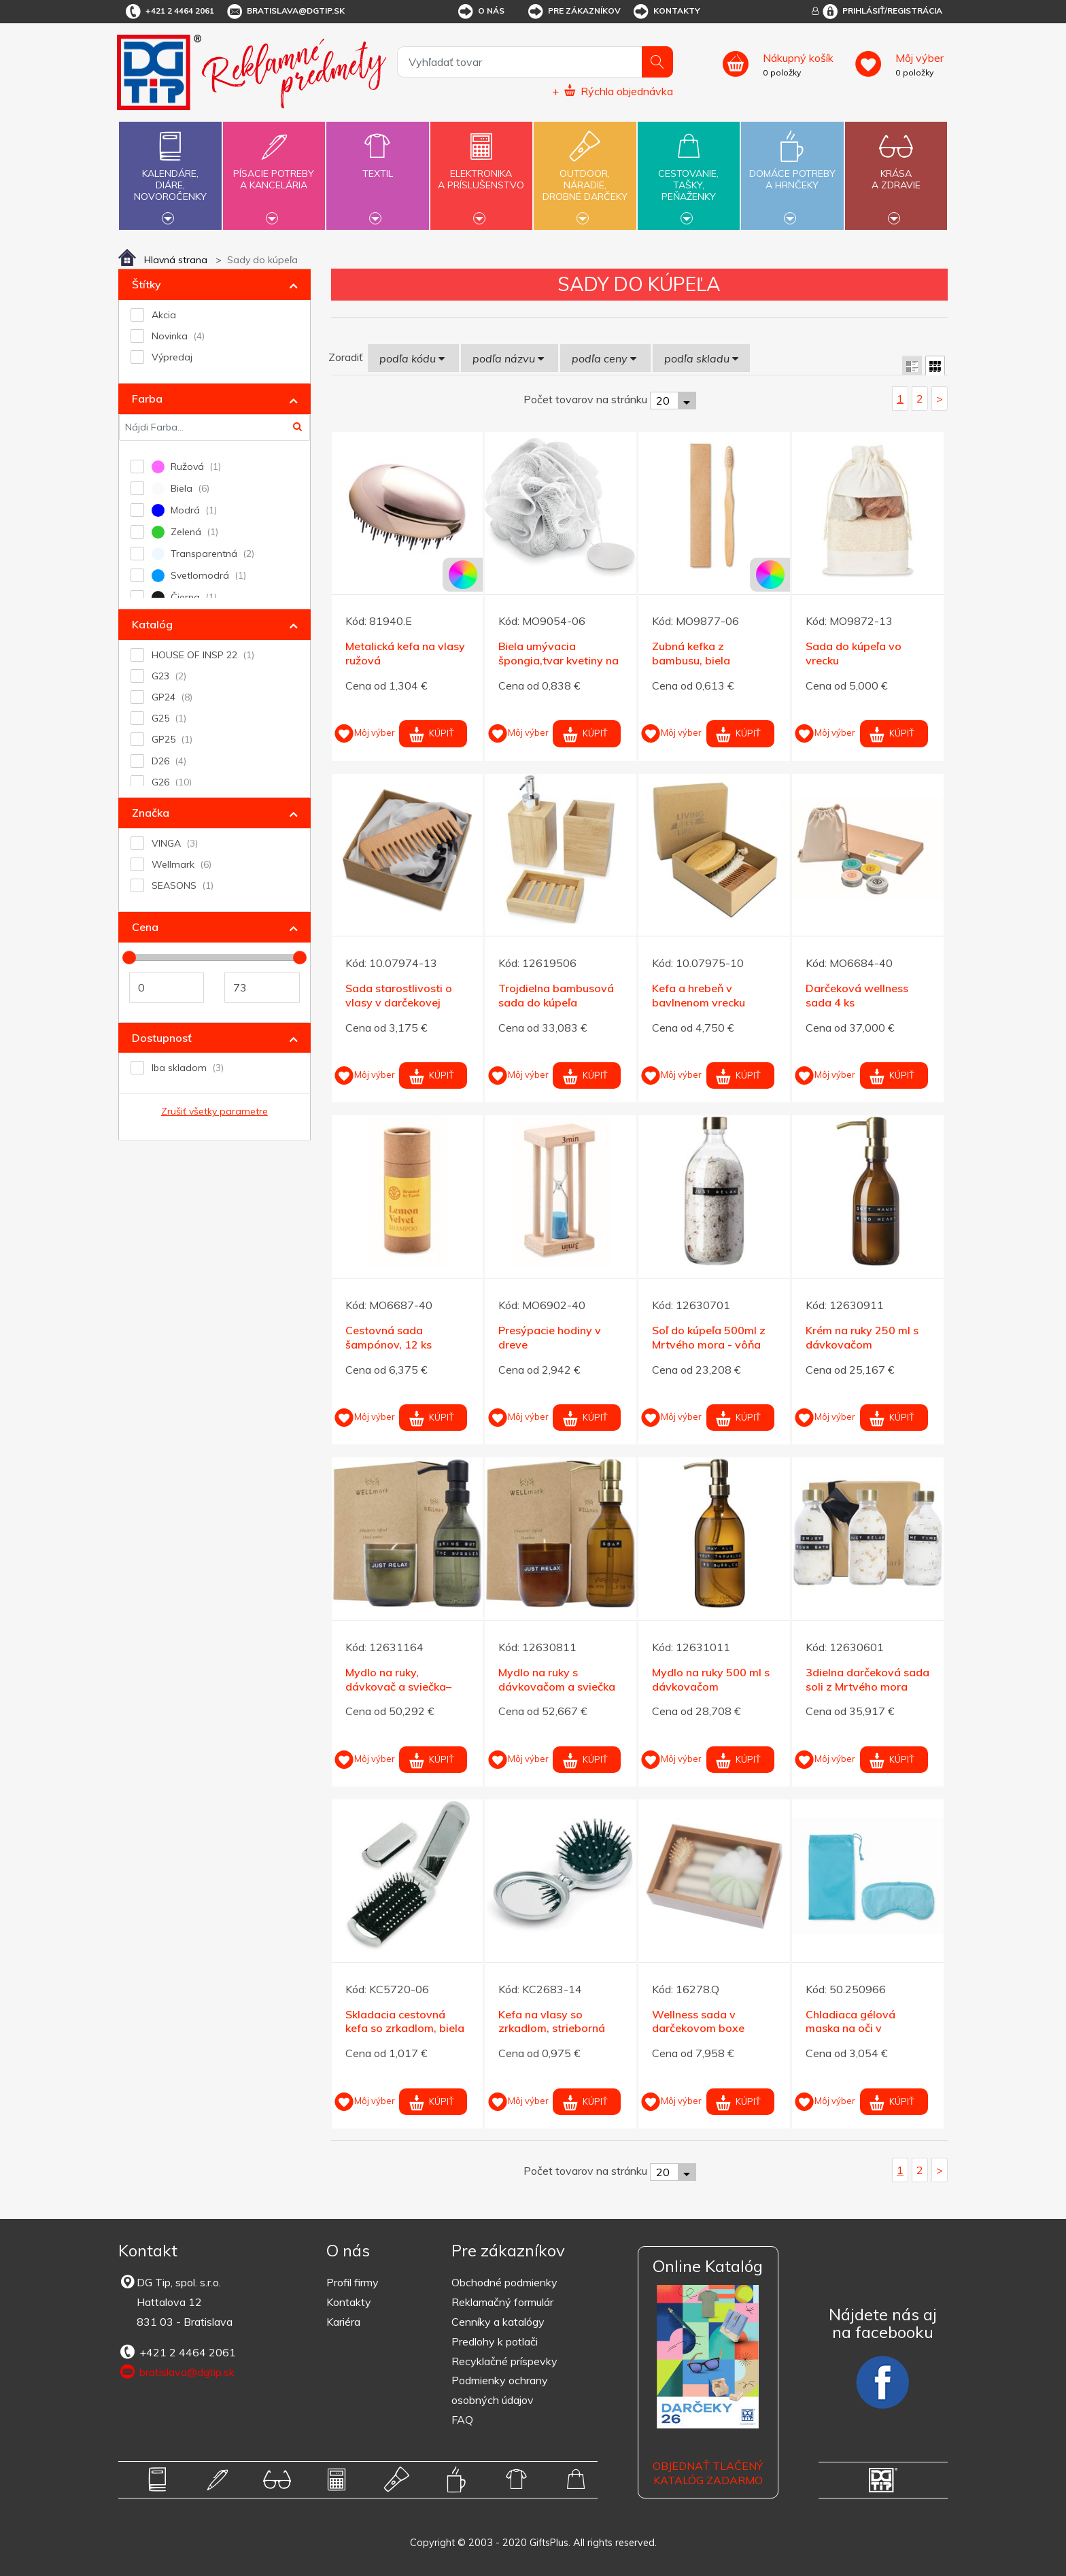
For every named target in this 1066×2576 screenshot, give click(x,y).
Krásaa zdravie (896, 171)
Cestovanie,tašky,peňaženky (688, 174)
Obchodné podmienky (504, 2282)
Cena (145, 927)
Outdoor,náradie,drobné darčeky (584, 174)
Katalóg (152, 624)
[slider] (129, 957)
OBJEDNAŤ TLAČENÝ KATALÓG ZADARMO (708, 2473)
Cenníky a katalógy (498, 2321)
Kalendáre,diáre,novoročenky (170, 174)
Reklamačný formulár (502, 2302)
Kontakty (666, 11)
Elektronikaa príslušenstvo (481, 171)
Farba (147, 398)
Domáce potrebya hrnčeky (792, 171)
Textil (377, 165)
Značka (150, 812)
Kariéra (343, 2321)
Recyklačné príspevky (504, 2361)
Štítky (146, 284)
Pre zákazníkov (573, 11)
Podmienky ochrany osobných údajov (499, 2390)
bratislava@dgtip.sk (285, 11)
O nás (480, 11)
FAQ (462, 2419)
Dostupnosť (162, 1038)
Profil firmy (352, 2282)
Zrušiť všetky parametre (214, 1111)
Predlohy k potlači (494, 2341)
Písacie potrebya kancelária (274, 171)
